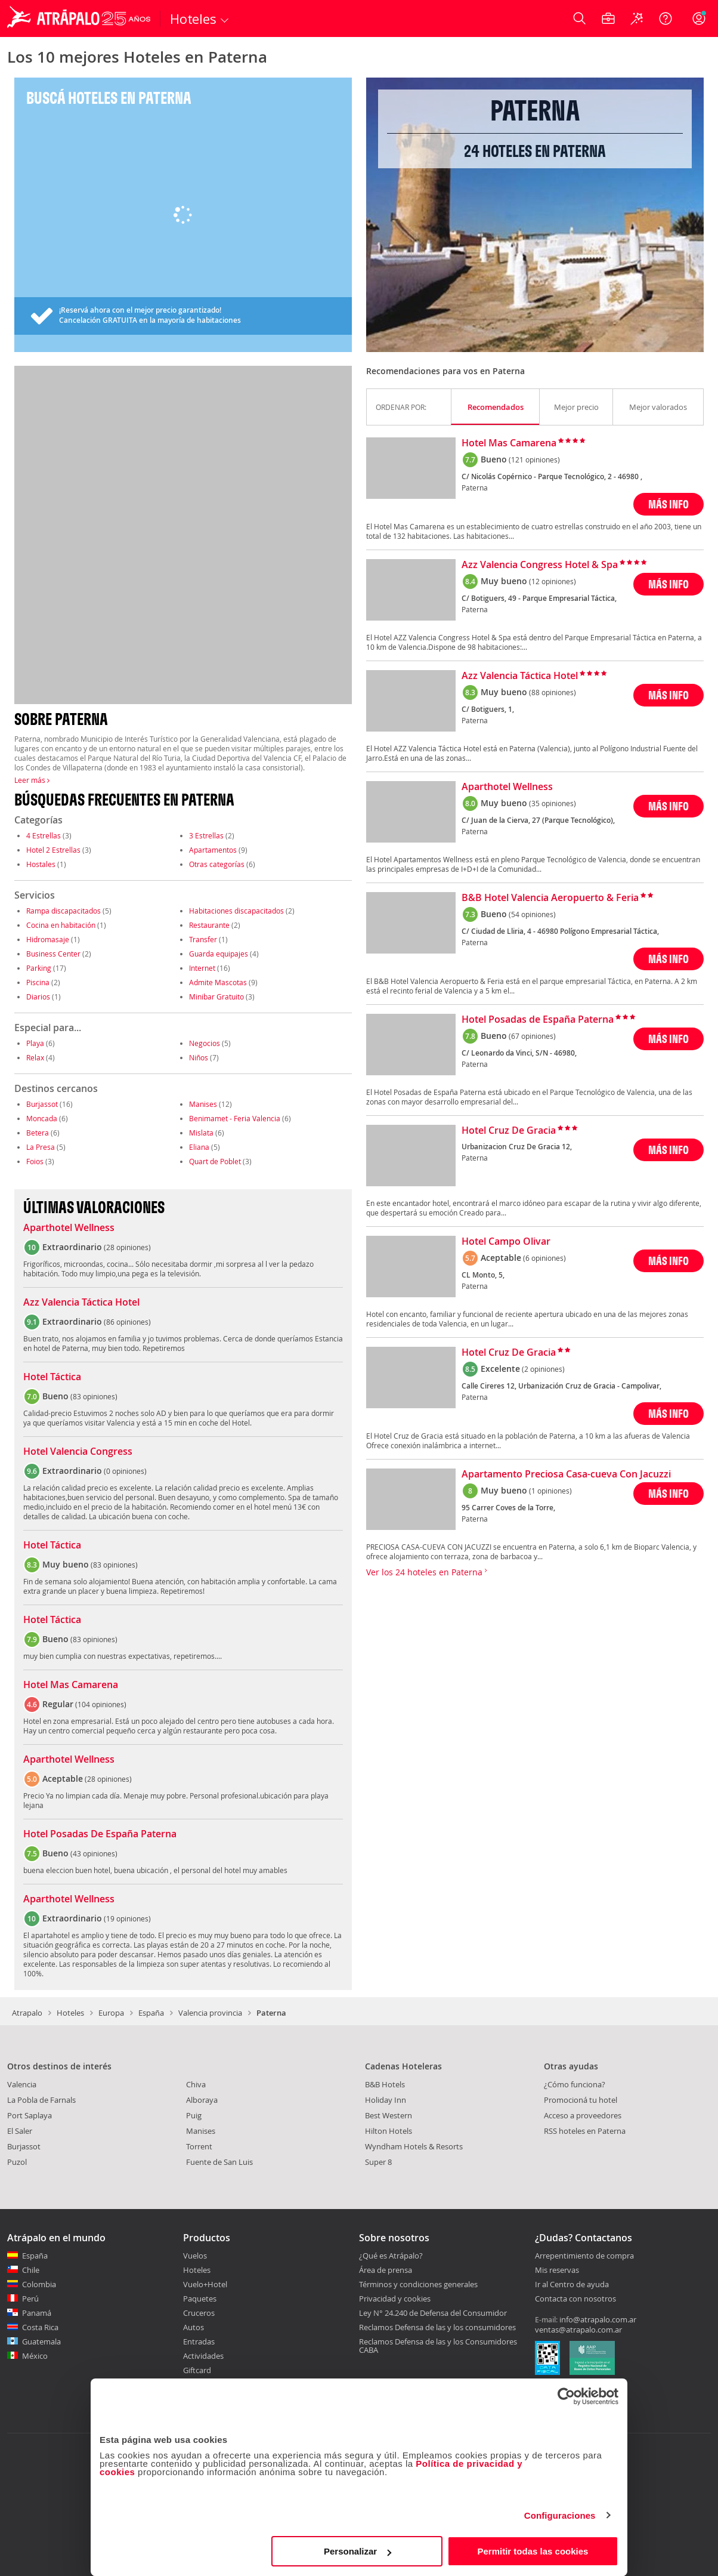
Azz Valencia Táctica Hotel (81, 1303)
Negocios (204, 1043)
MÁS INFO (668, 503)
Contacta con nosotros (575, 2299)
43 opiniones (94, 1853)
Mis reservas (557, 2270)
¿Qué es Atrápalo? (391, 2255)
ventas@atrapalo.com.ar (578, 2329)
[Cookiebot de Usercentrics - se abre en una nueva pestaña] (566, 2396)
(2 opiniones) (543, 1369)
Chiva (196, 2084)
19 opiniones (127, 1918)
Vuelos (195, 2255)
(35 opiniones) (552, 803)
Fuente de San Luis (219, 2162)
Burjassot (42, 1104)
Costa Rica (40, 2327)
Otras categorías (217, 864)
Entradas (199, 2341)
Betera (37, 1132)
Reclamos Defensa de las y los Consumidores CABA (438, 2345)
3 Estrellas (206, 835)
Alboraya (202, 2099)
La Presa (40, 1147)
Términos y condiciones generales (418, 2284)
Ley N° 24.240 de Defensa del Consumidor (433, 2312)
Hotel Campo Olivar (506, 1242)
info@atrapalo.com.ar (597, 2319)
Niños (198, 1057)
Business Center (53, 953)
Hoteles (70, 2012)
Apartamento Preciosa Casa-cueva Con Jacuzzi (566, 1474)
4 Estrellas (43, 835)
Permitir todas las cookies (532, 2551)
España (151, 2012)
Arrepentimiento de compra (584, 2256)
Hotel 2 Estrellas (53, 849)
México (35, 2355)
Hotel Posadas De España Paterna (100, 1834)
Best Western (388, 2115)
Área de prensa (385, 2270)
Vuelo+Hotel (205, 2284)
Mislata (201, 1132)
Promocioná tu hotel (580, 2099)
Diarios (38, 996)
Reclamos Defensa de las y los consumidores (437, 2327)
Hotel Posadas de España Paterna (538, 1020)
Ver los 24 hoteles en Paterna (426, 1572)
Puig (194, 2115)
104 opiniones (101, 1704)
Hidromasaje (47, 939)
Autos (193, 2327)
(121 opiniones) (534, 459)
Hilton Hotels (388, 2130)
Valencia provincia (210, 2012)
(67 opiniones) (532, 1036)
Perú (30, 2298)
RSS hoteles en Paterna (585, 2130)
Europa (111, 2012)
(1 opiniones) (550, 1490)
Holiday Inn (385, 2099)
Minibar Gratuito (216, 996)
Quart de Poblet (215, 1161)
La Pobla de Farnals (41, 2099)
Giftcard (197, 2370)
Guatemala (41, 2341)
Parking (38, 968)
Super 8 (378, 2162)
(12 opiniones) (552, 581)
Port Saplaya (29, 2115)
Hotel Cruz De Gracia (509, 1131)
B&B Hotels (385, 2084)
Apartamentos (213, 849)
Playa (35, 1043)
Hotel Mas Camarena (70, 1685)
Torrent (199, 2146)
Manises (203, 1104)
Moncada (41, 1118)
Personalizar (357, 2551)
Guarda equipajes (218, 953)
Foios (35, 1161)
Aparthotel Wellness (68, 1228)
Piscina (37, 982)
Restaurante (209, 925)
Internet (202, 968)
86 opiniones (127, 1321)
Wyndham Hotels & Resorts (414, 2146)
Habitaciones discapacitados (236, 910)
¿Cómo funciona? (574, 2084)
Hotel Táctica (52, 1377)
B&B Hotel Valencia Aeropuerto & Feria (550, 898)
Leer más (31, 780)
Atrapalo (27, 2012)
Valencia (21, 2084)
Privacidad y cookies (395, 2298)
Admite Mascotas (218, 982)
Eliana (199, 1147)
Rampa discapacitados (63, 910)
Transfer (203, 939)
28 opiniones (127, 1247)
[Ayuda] (665, 18)
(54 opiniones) (532, 914)
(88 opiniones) (552, 692)
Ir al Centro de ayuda (572, 2285)
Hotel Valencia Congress (77, 1452)
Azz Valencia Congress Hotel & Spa (540, 565)
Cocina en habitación (60, 925)
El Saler (19, 2130)
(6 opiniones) (544, 1258)
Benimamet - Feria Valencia (234, 1118)
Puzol (17, 2162)
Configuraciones (560, 2515)
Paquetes (199, 2298)
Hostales (40, 864)
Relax (35, 1057)
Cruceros (199, 2312)
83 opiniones (94, 1396)
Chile (30, 2270)
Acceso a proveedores (582, 2115)
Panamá (36, 2312)
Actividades (203, 2355)
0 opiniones (125, 1471)
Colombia (39, 2284)
